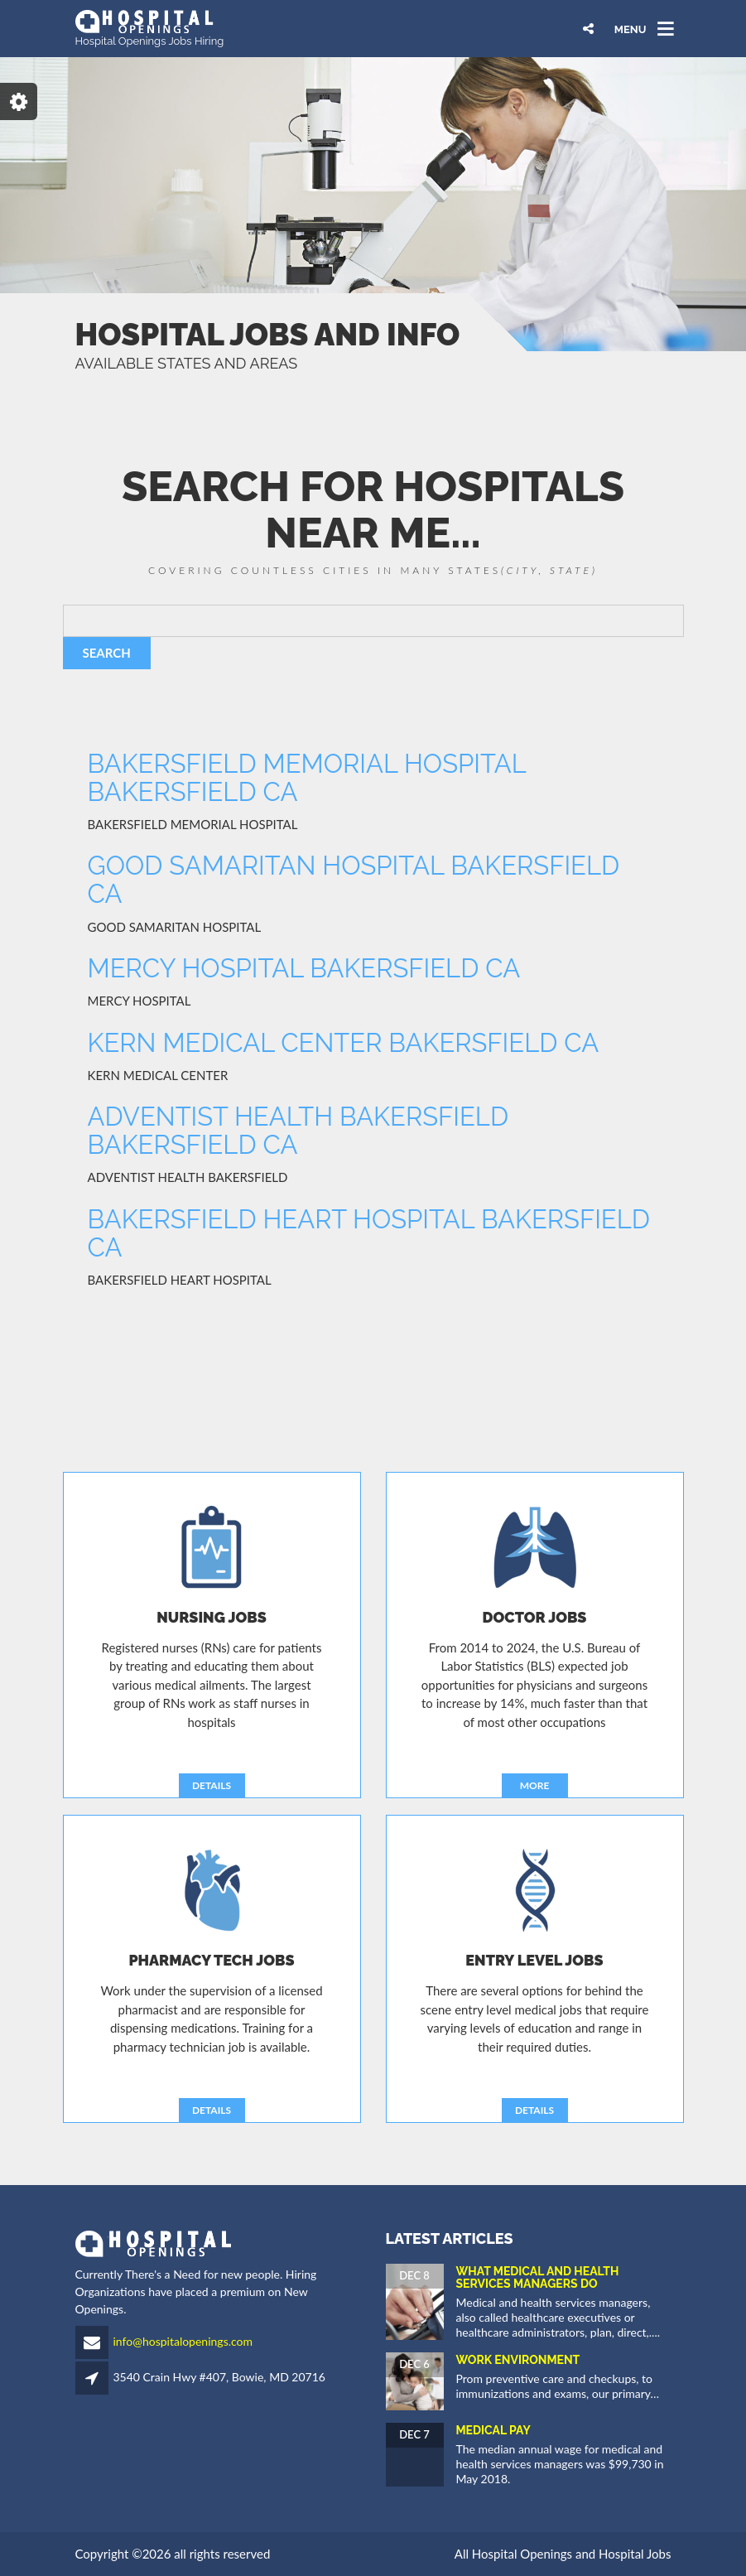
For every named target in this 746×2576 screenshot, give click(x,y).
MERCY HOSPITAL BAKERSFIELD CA (304, 968)
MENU (630, 28)
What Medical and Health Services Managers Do (537, 2277)
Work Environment (518, 2359)
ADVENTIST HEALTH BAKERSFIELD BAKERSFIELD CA (298, 1131)
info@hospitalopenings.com (183, 2341)
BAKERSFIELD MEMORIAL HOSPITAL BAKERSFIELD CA (307, 778)
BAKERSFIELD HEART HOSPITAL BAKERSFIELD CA (369, 1233)
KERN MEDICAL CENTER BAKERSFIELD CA (343, 1043)
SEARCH (107, 652)
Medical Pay (493, 2430)
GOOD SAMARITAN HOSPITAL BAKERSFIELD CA (354, 880)
